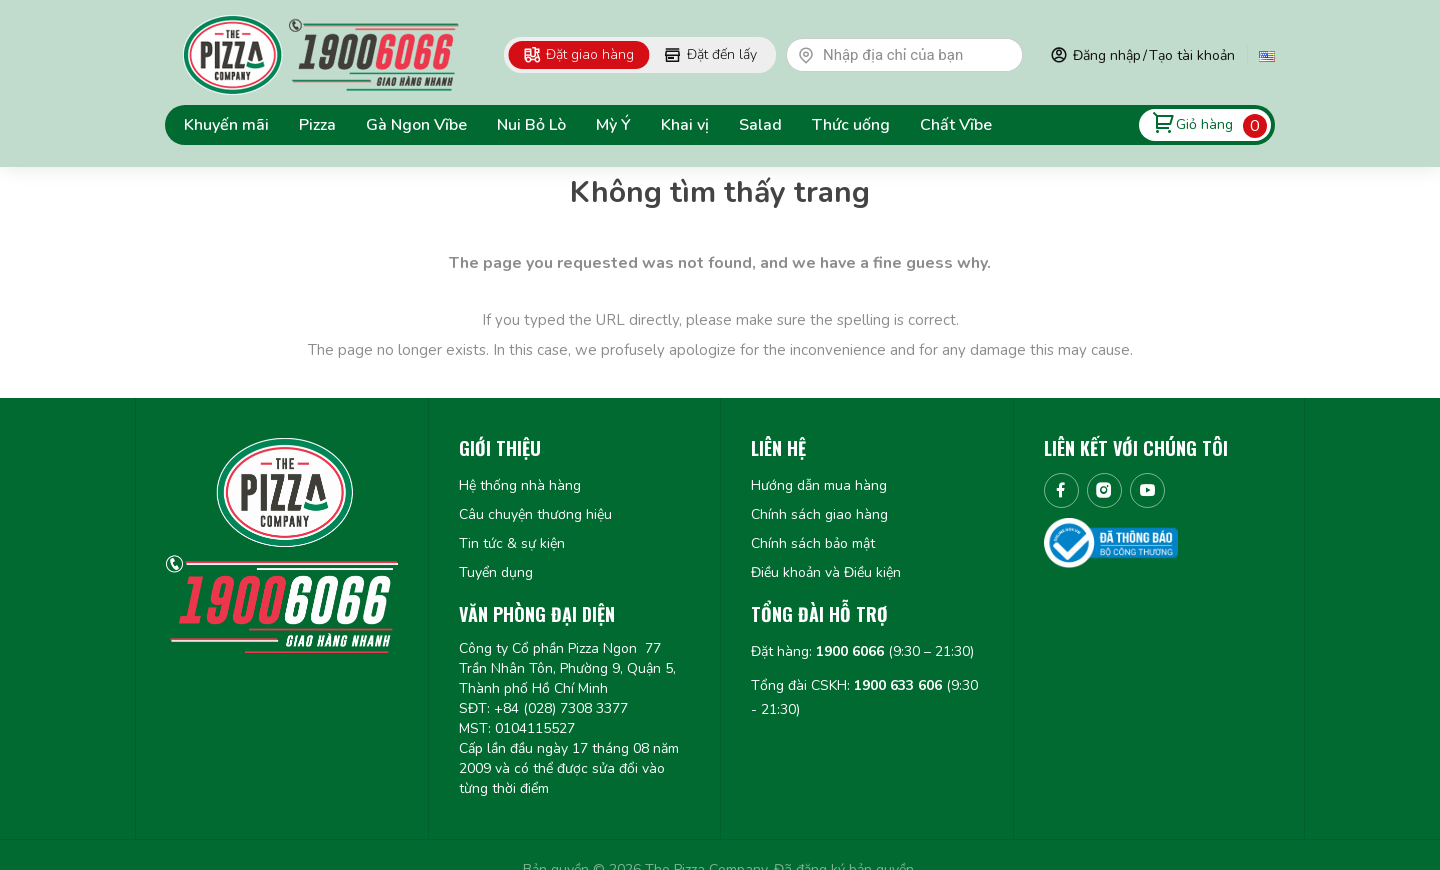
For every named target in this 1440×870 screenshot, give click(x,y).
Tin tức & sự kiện (512, 543)
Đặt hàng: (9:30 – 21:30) (862, 651)
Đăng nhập (1107, 55)
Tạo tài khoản (1192, 55)
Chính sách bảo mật (813, 543)
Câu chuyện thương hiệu (535, 514)
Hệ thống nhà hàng (520, 485)
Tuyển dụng (496, 572)
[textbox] (913, 55)
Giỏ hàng (1204, 124)
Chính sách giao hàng (819, 514)
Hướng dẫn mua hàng (819, 485)
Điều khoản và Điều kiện (826, 572)
